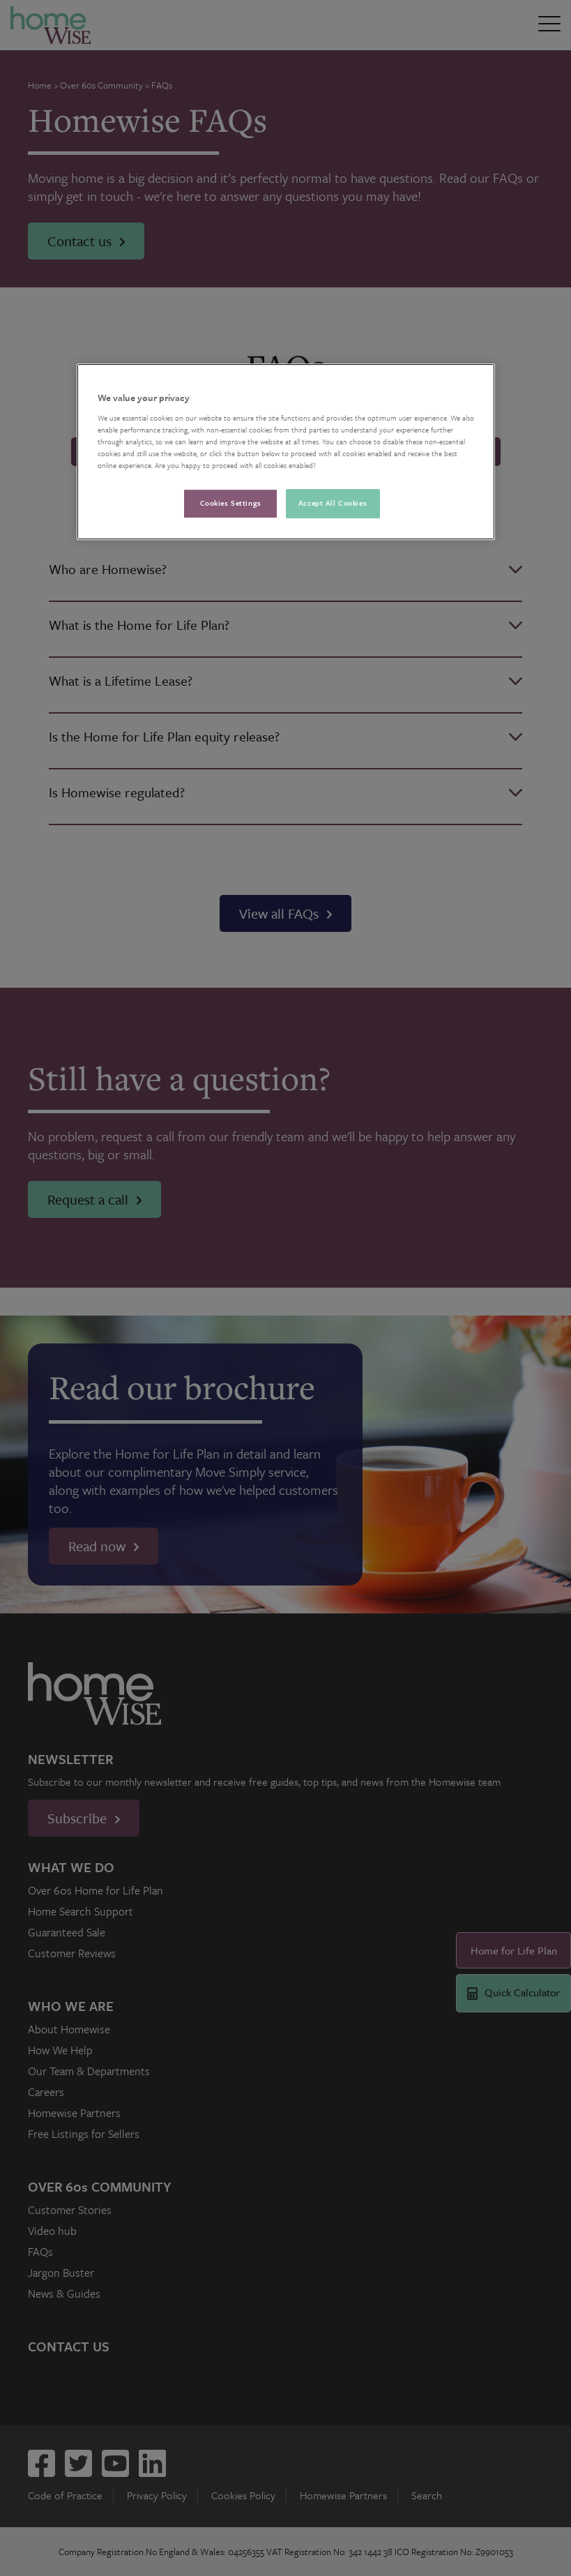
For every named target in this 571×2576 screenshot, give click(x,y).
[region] (286, 451)
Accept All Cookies (332, 503)
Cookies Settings (230, 503)
